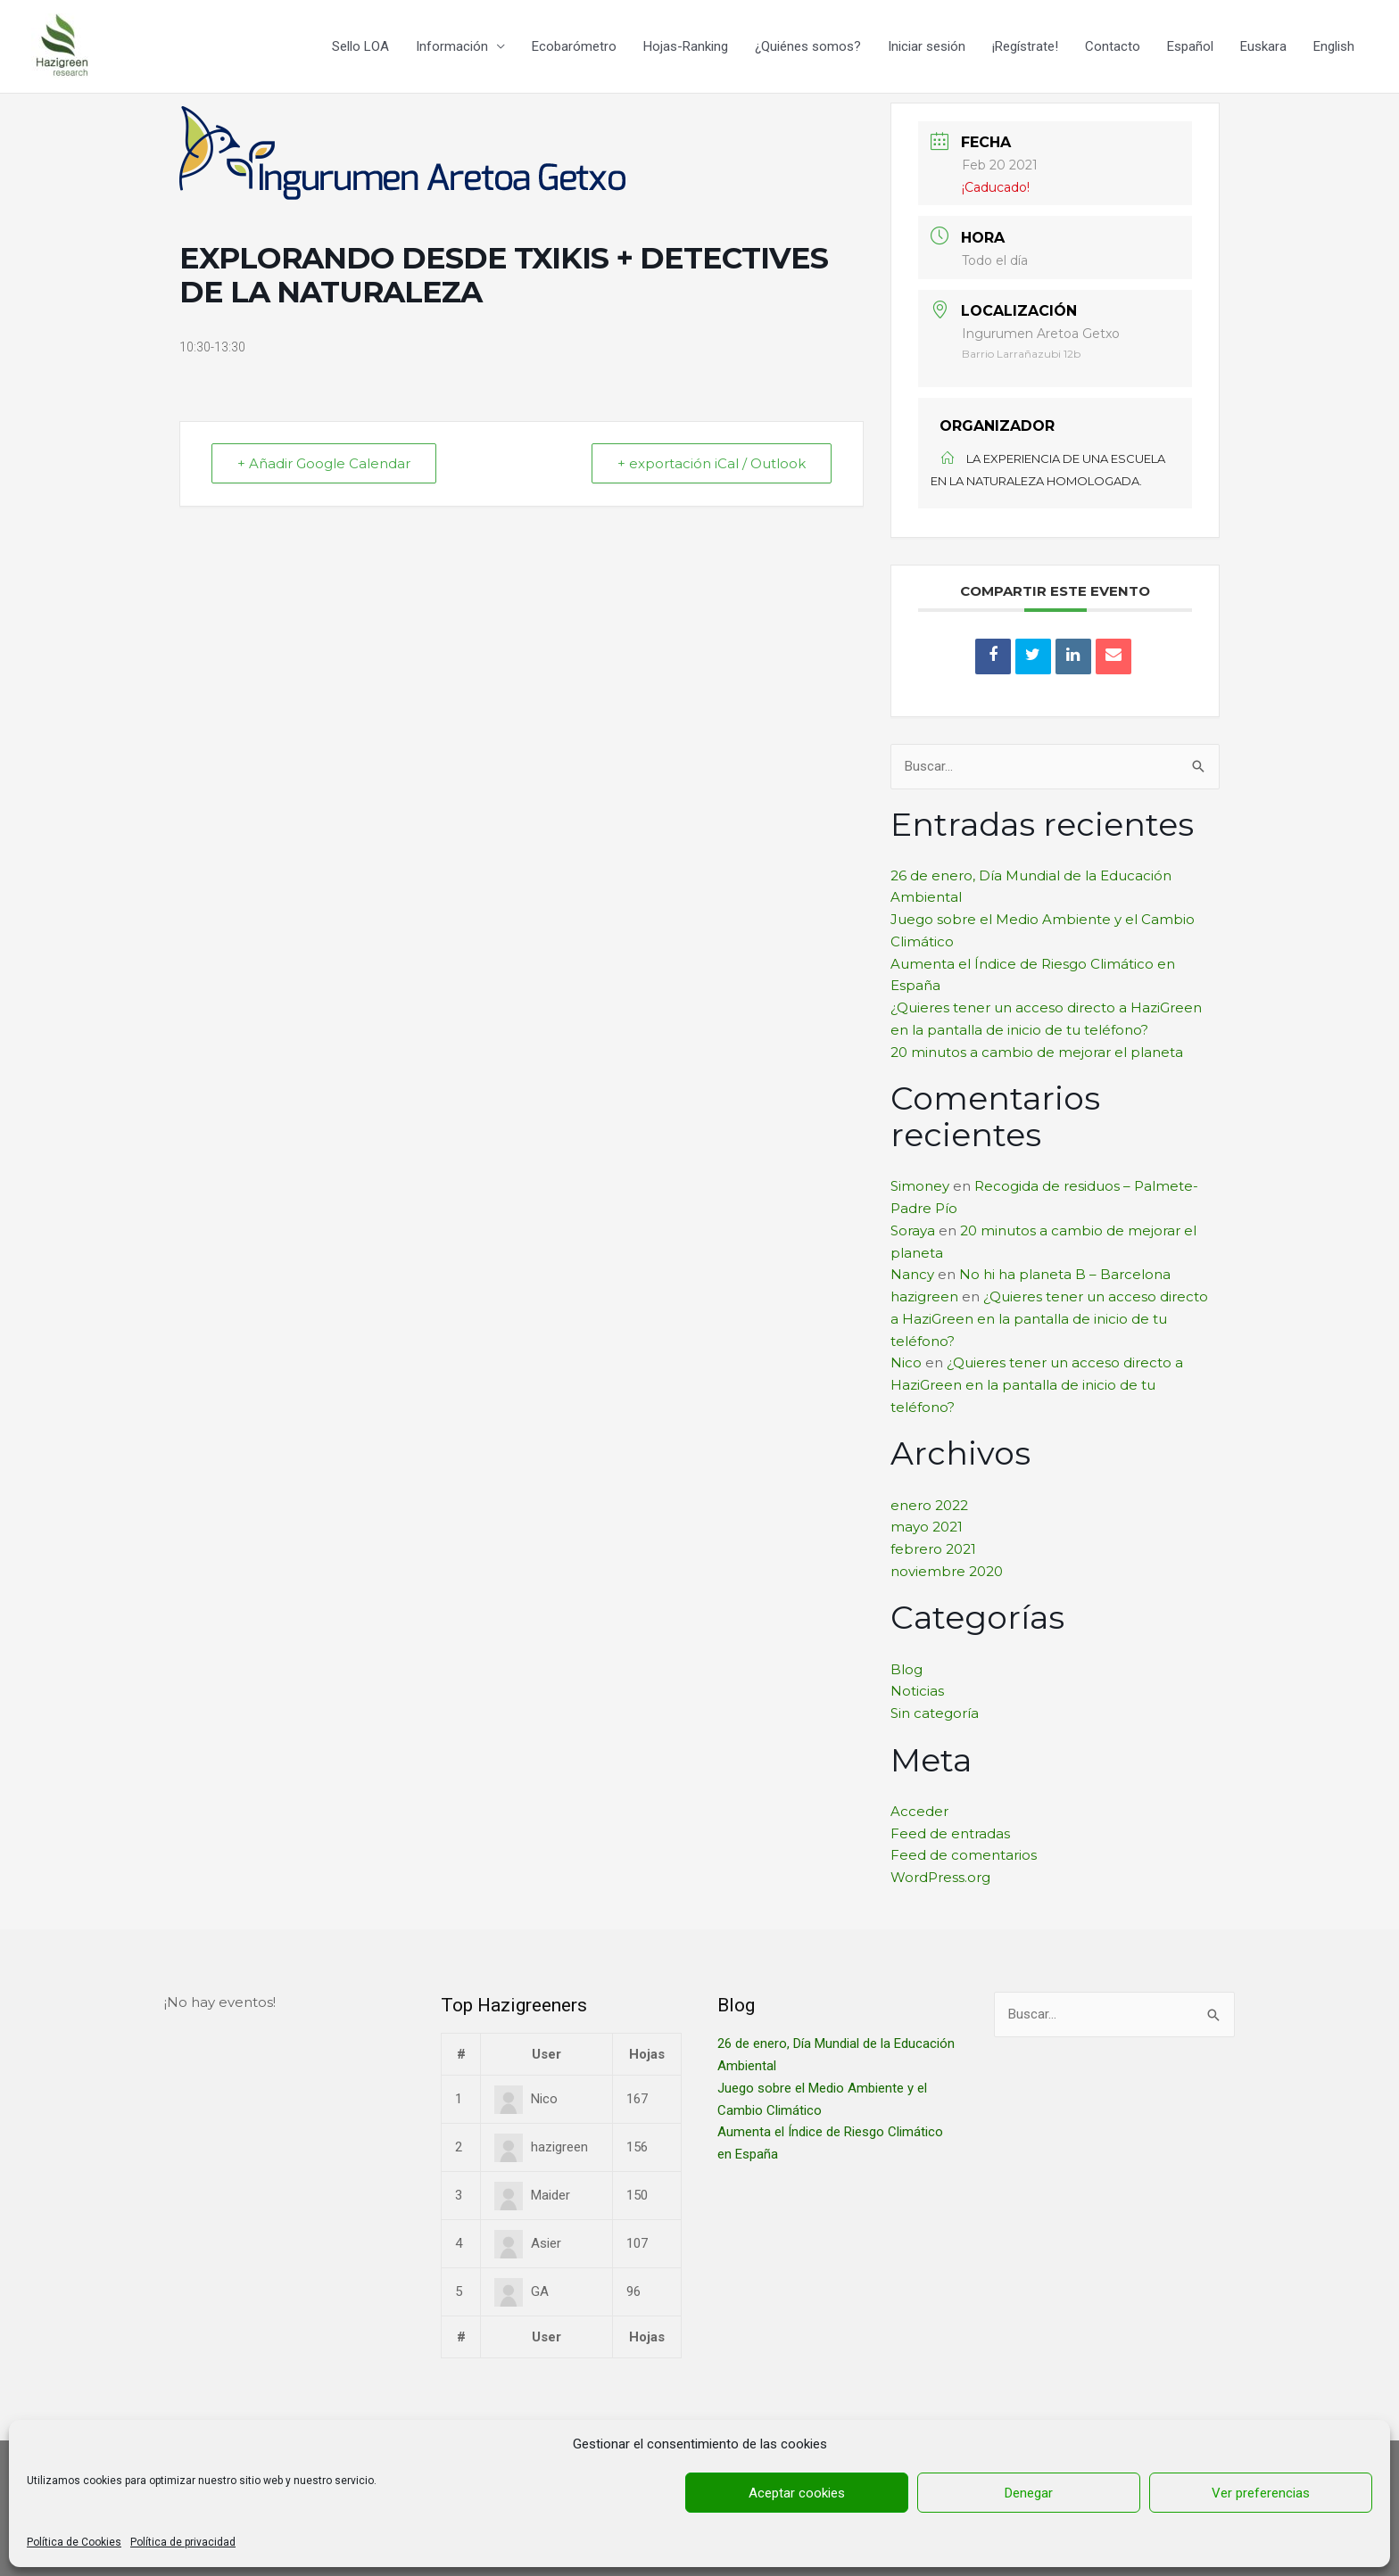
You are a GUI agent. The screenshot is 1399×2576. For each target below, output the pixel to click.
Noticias (917, 1690)
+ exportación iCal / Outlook (711, 463)
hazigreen (924, 1296)
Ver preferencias (1261, 2493)
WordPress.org (940, 1877)
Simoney (919, 1185)
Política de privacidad (183, 2542)
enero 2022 (929, 1505)
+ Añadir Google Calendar (323, 463)
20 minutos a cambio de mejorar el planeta (1036, 1052)
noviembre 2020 (946, 1571)
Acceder (919, 1811)
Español (1190, 46)
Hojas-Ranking (685, 46)
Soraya (912, 1230)
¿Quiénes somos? (808, 46)
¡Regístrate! (1025, 46)
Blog (906, 1669)
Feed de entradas (950, 1833)
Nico (906, 1362)
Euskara (1263, 46)
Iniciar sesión (926, 46)
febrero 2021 (933, 1548)
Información (452, 46)
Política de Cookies (74, 2542)
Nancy (912, 1274)
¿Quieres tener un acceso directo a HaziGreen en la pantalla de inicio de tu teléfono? (1049, 1319)
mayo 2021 (926, 1526)
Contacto (1112, 46)
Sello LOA (360, 46)
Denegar (1029, 2493)
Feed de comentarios (963, 1854)
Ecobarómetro (574, 46)
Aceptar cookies (797, 2493)
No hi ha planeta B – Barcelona (1065, 1274)
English (1333, 46)
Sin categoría (934, 1713)
